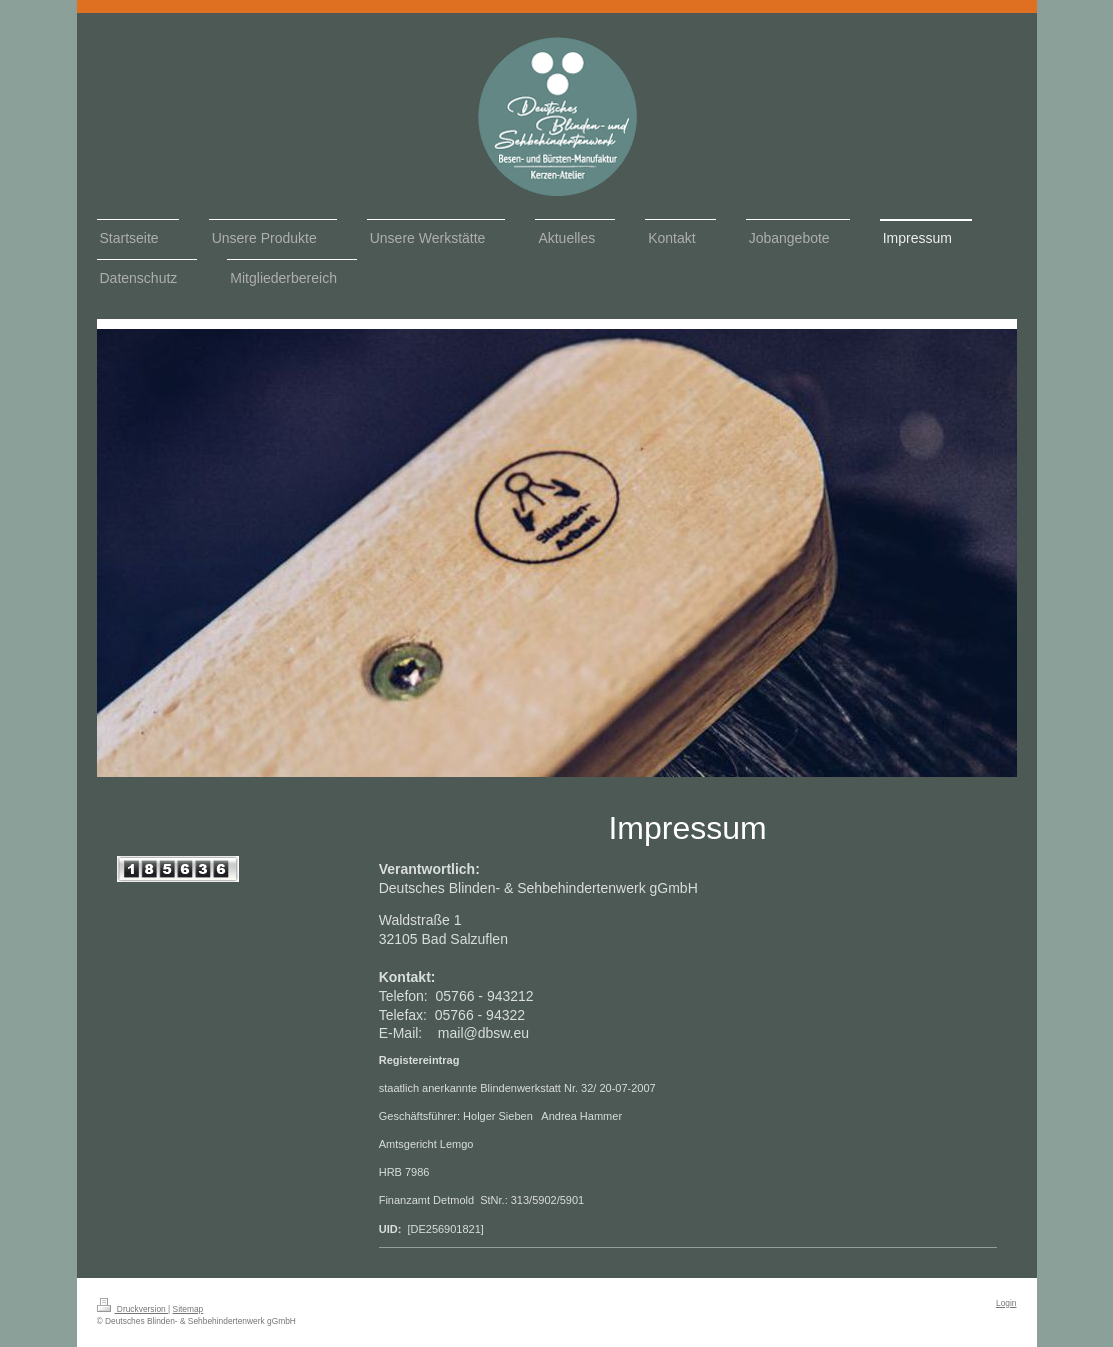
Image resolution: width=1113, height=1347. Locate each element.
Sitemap (188, 1309)
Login (1006, 1303)
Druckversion (133, 1309)
